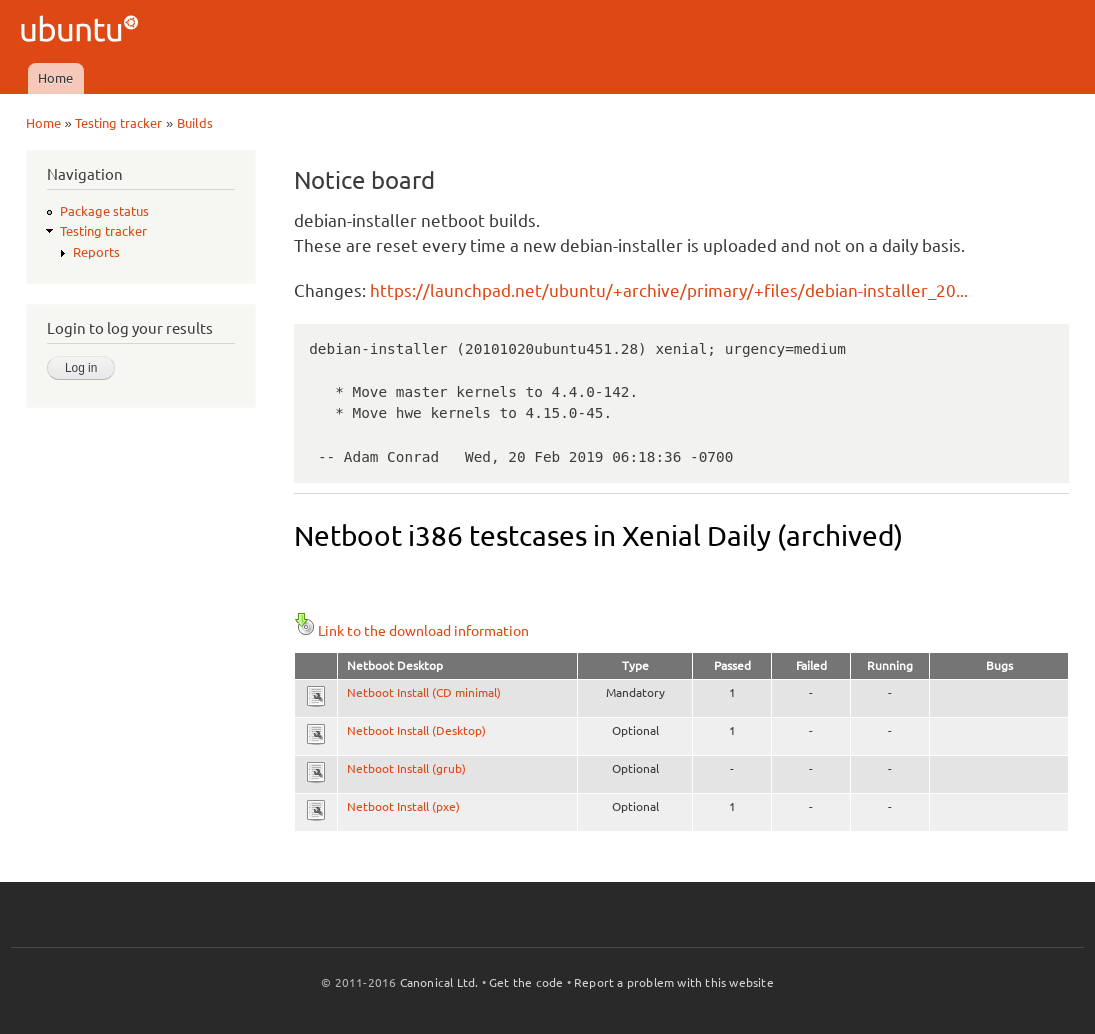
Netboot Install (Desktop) (416, 730)
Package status (104, 211)
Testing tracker (118, 123)
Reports (96, 252)
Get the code (526, 982)
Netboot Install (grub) (406, 768)
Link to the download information (411, 631)
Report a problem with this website (674, 982)
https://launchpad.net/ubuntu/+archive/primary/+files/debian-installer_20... (669, 290)
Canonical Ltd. (439, 982)
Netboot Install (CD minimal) (424, 692)
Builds (195, 123)
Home (55, 78)
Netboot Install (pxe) (403, 806)
